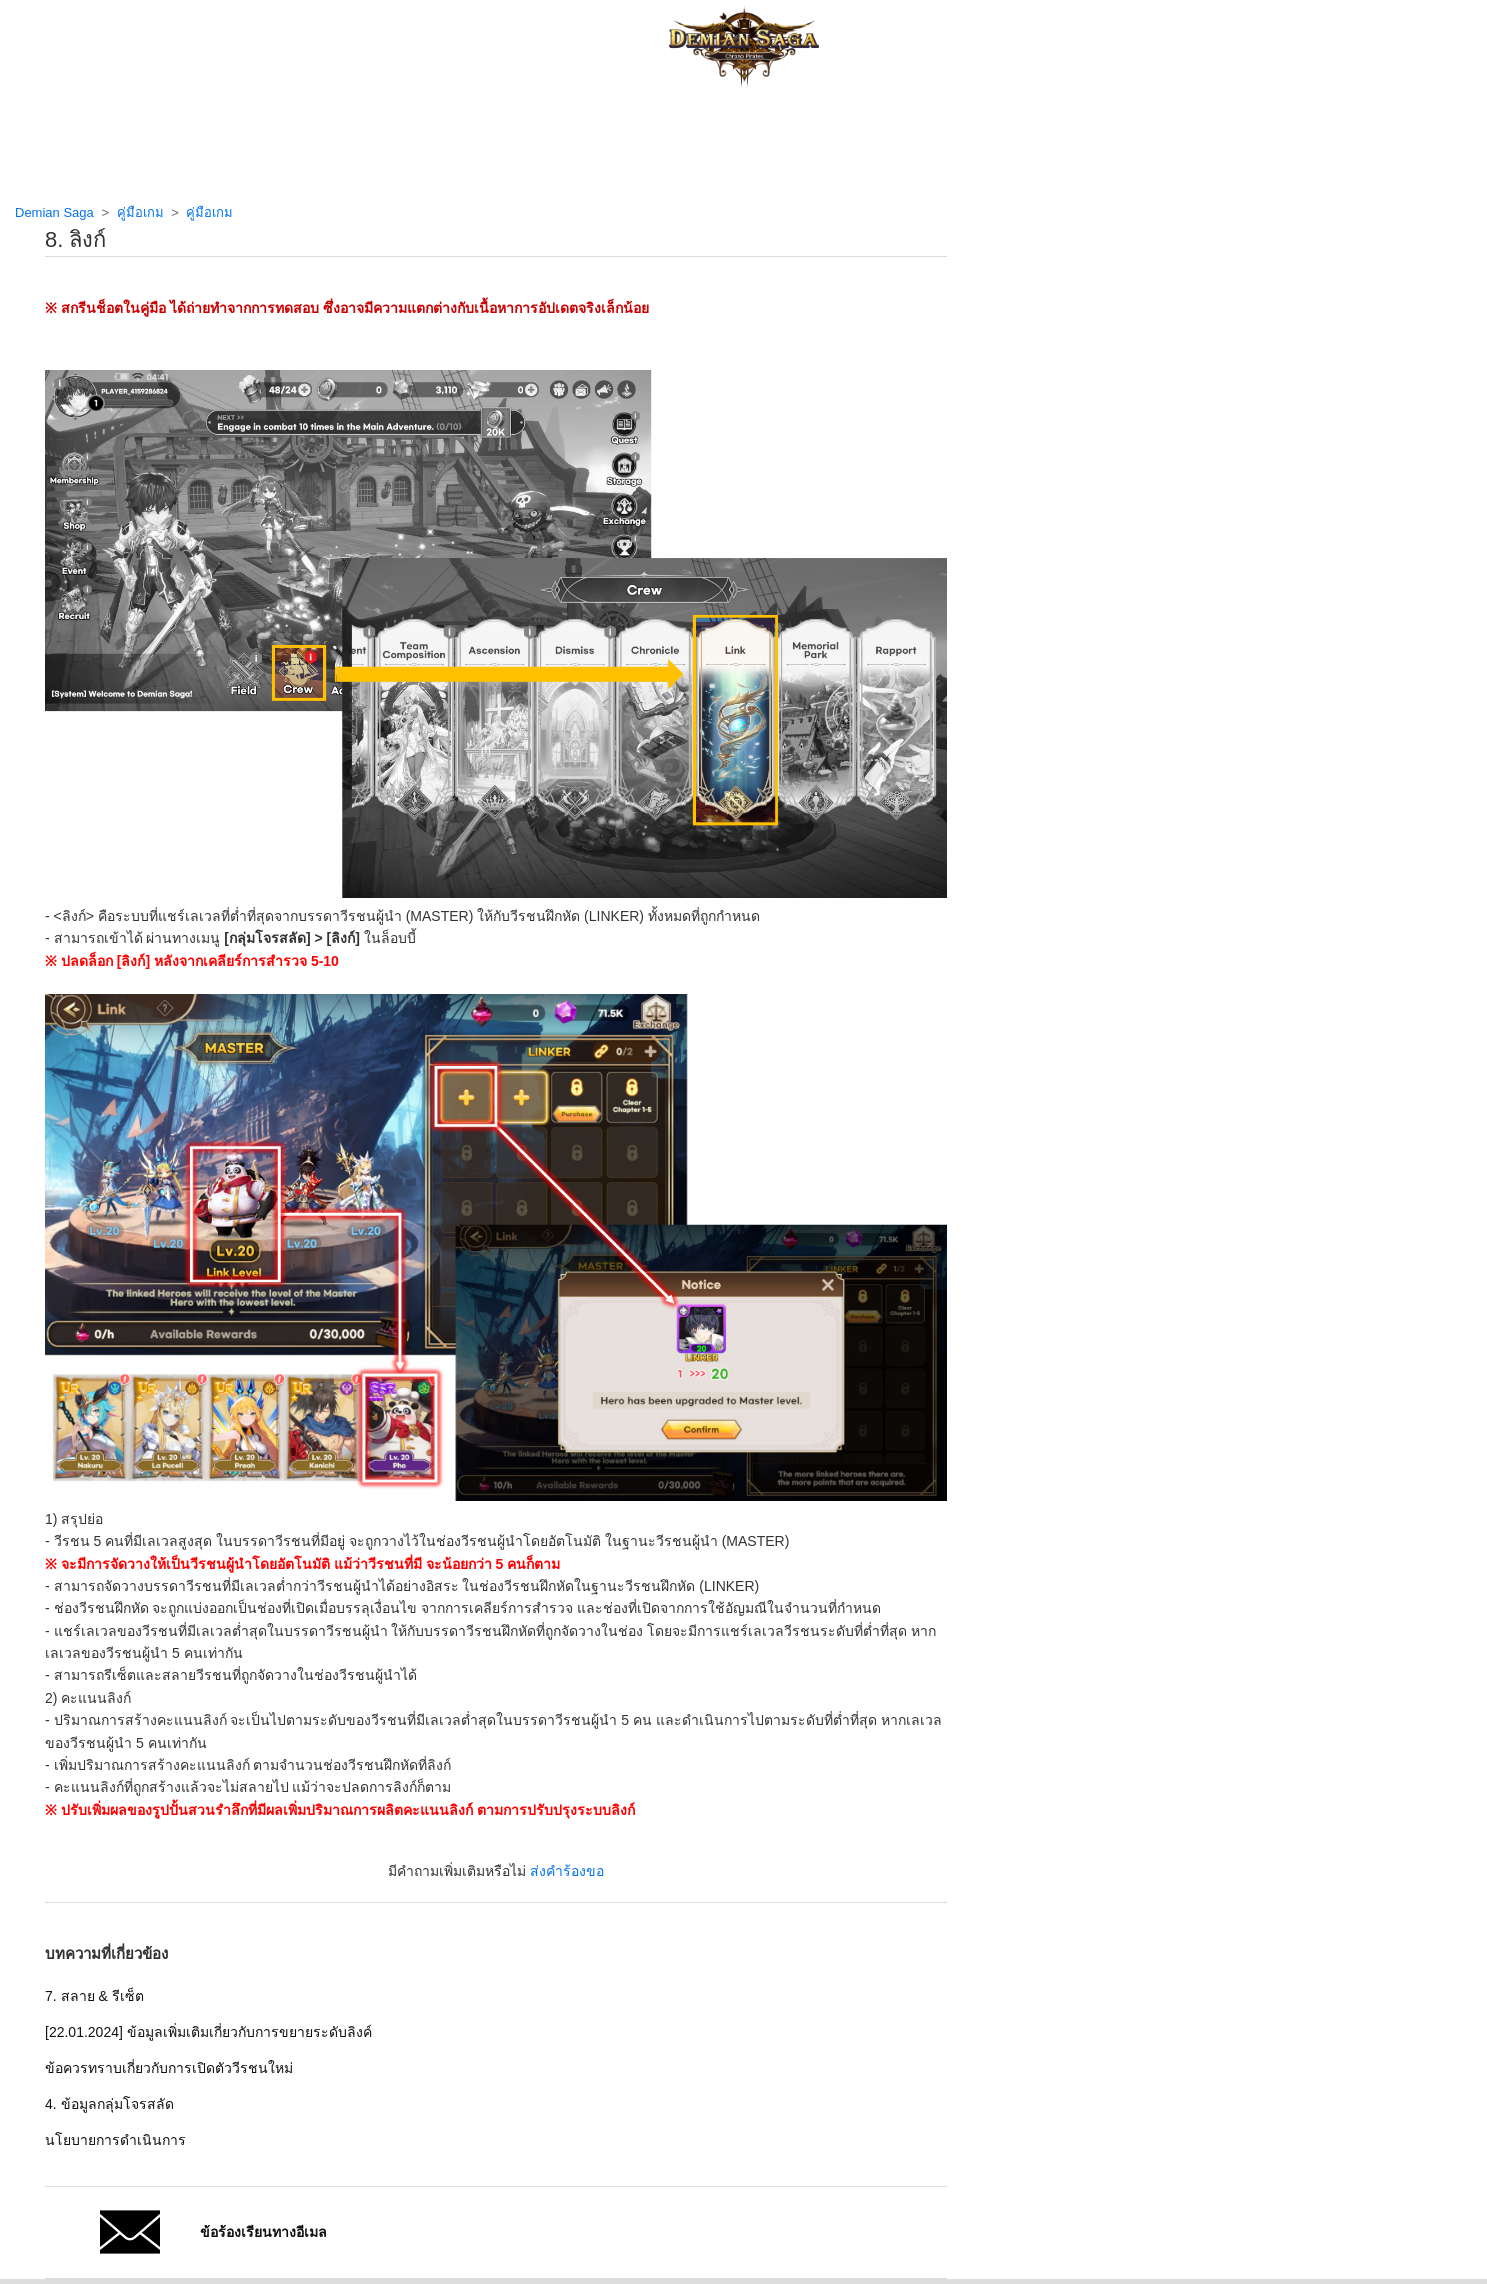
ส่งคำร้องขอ (567, 1871)
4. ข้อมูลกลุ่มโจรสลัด (109, 2104)
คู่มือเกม (140, 212)
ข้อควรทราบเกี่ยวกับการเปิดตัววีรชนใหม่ (169, 2068)
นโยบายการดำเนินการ (115, 2140)
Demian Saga (54, 212)
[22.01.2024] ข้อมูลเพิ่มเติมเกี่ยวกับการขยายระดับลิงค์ (208, 2032)
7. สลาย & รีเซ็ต (94, 1996)
